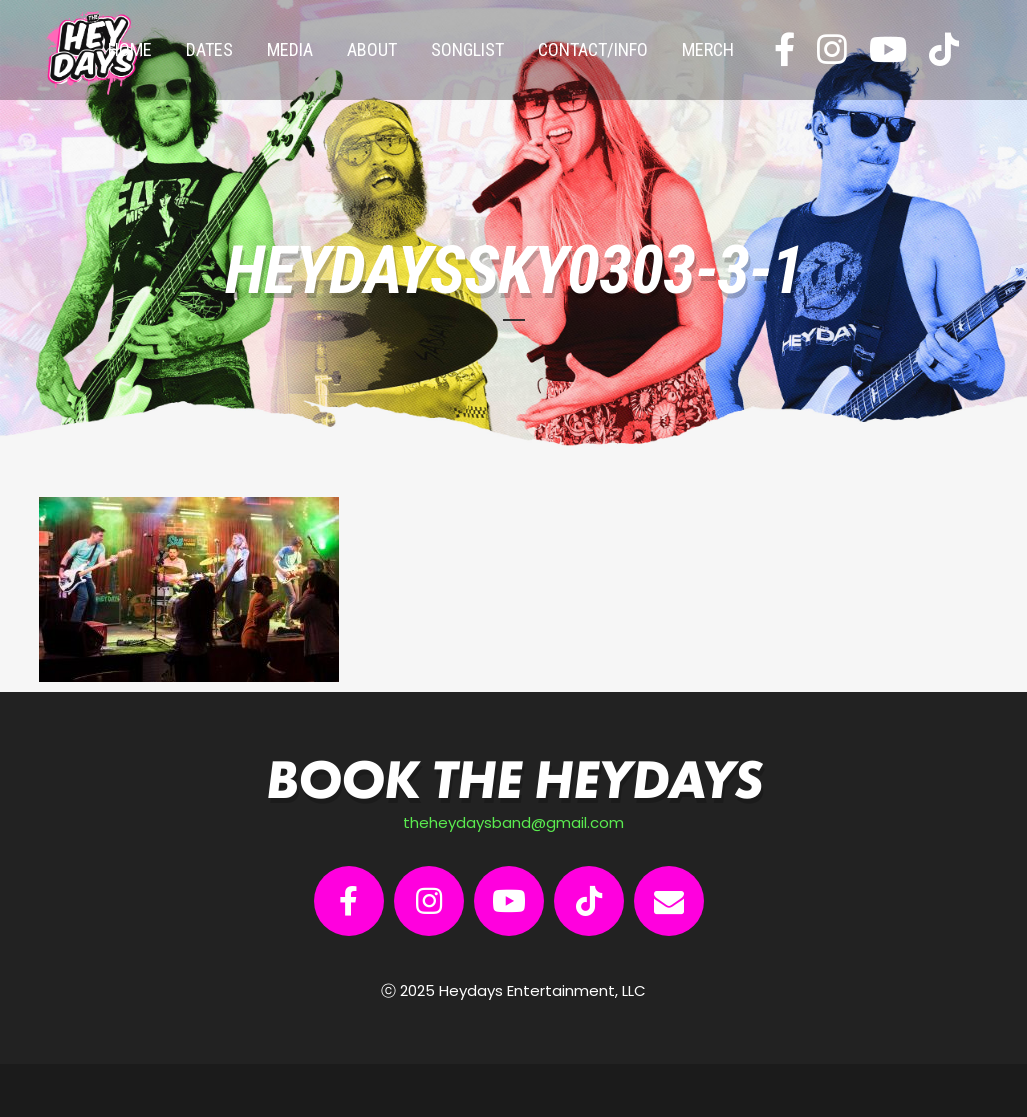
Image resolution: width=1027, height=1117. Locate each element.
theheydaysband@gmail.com (513, 822)
